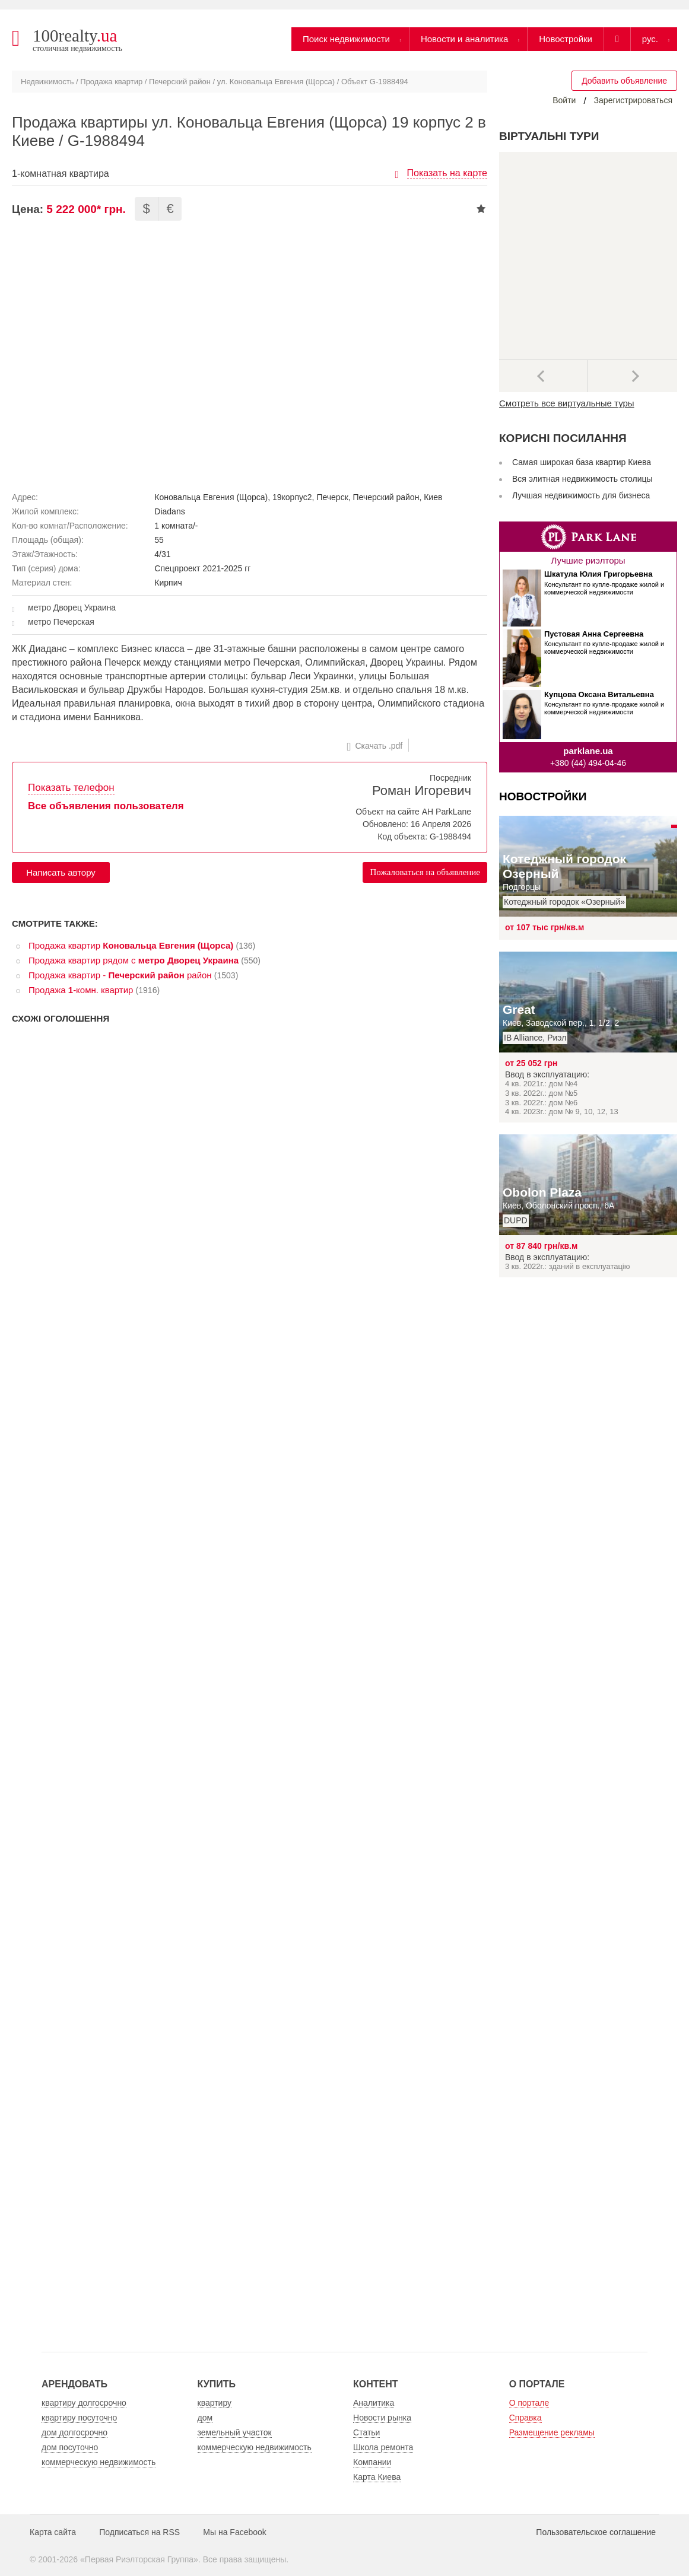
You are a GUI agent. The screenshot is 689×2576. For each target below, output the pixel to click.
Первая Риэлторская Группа (139, 2559)
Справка (525, 2417)
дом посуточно (70, 2447)
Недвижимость (47, 81)
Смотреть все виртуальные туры (566, 403)
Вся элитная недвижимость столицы (582, 479)
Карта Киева (377, 2477)
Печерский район (180, 81)
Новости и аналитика (464, 39)
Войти (564, 100)
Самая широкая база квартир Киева (581, 462)
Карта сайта (53, 2532)
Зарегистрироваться (633, 100)
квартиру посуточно (79, 2417)
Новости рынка (382, 2417)
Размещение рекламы (552, 2432)
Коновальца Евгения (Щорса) (211, 497)
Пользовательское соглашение (596, 2532)
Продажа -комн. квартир (80, 990)
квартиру (215, 2403)
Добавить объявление (624, 80)
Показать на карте (447, 173)
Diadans (169, 511)
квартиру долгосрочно (84, 2403)
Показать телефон (71, 787)
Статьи (366, 2432)
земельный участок (235, 2432)
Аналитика (373, 2403)
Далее (632, 376)
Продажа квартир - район (120, 975)
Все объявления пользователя (106, 806)
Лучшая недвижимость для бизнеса (581, 495)
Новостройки (565, 39)
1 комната (173, 525)
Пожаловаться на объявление (425, 872)
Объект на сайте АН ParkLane (413, 811)
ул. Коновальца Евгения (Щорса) (276, 81)
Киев (433, 497)
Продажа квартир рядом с (133, 960)
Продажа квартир (111, 81)
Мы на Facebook (234, 2532)
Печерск (332, 497)
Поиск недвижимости (346, 39)
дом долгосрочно (74, 2432)
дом (205, 2417)
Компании (372, 2462)
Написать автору (61, 872)
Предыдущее (543, 376)
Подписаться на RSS (139, 2532)
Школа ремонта (383, 2447)
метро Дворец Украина (72, 607)
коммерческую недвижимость (98, 2462)
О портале (529, 2403)
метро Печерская (61, 621)
